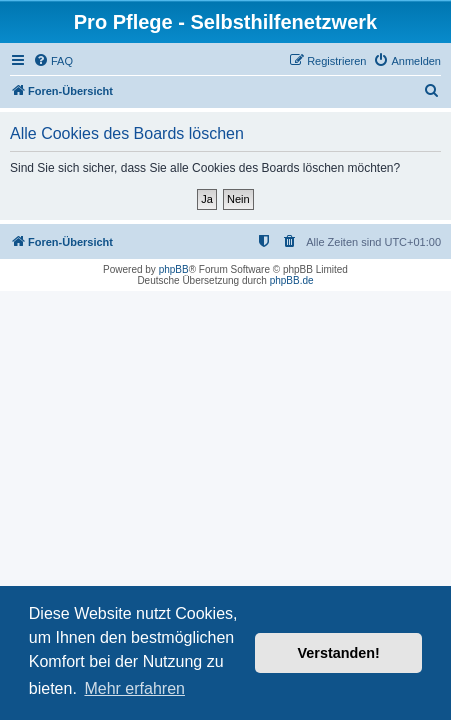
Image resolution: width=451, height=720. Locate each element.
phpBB (174, 269)
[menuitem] (53, 61)
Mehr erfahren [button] (134, 688)
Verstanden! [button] (339, 653)
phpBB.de (292, 280)
